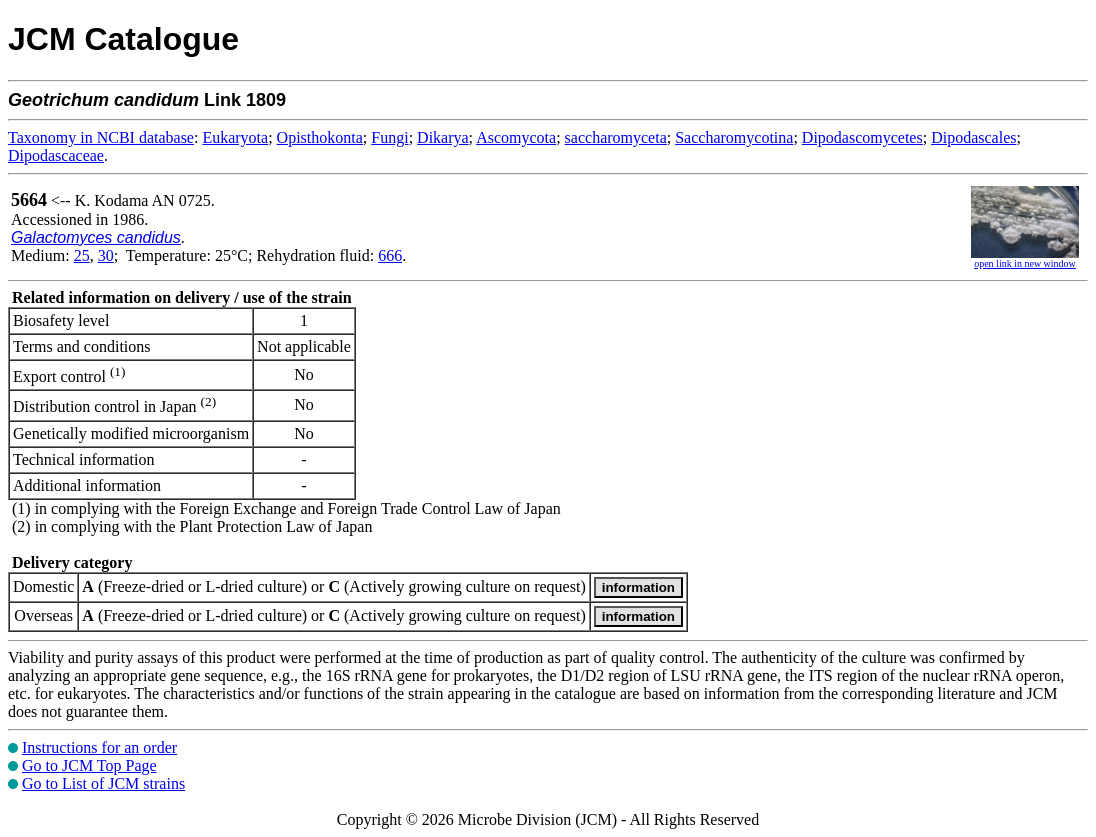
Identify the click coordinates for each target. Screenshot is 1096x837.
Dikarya (443, 137)
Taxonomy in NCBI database (101, 137)
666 (390, 255)
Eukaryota (235, 137)
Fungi (389, 137)
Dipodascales (973, 137)
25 (82, 255)
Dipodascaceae (56, 155)
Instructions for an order (99, 747)
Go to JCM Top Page (89, 765)
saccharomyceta (616, 137)
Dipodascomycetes (862, 137)
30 (106, 255)
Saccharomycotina (734, 137)
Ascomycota (516, 137)
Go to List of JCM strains (103, 783)
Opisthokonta (320, 137)
